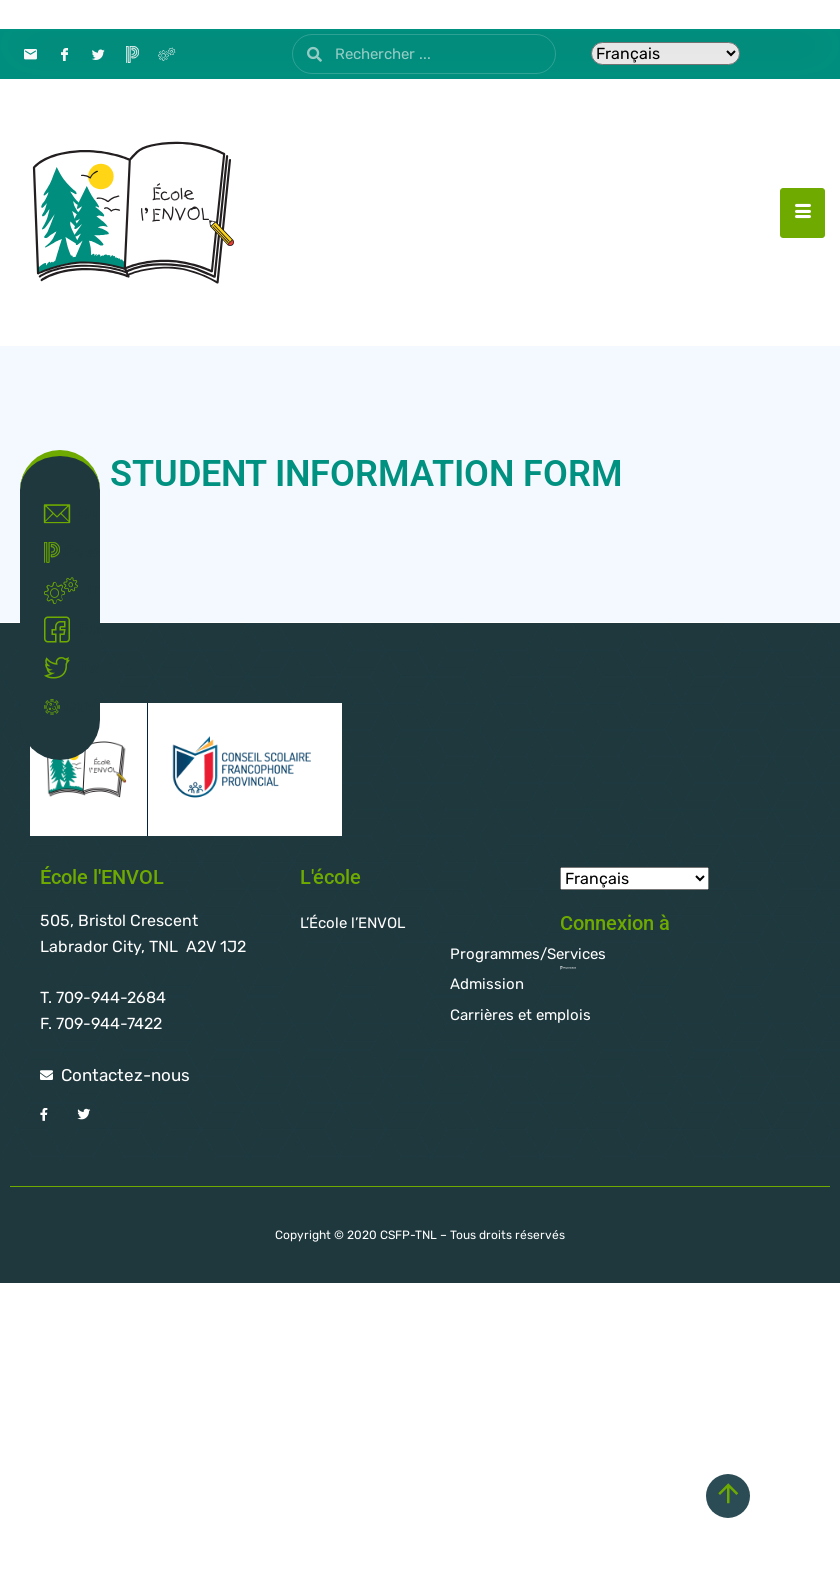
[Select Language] (665, 53)
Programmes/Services (528, 954)
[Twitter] (98, 54)
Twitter (64, 668)
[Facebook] (64, 54)
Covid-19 (64, 705)
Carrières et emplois (520, 1015)
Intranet (64, 591)
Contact (64, 514)
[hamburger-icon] (802, 213)
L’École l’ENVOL (352, 923)
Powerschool (64, 552)
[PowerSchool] (132, 54)
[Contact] (30, 54)
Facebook (64, 630)
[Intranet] (166, 54)
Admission (487, 984)
